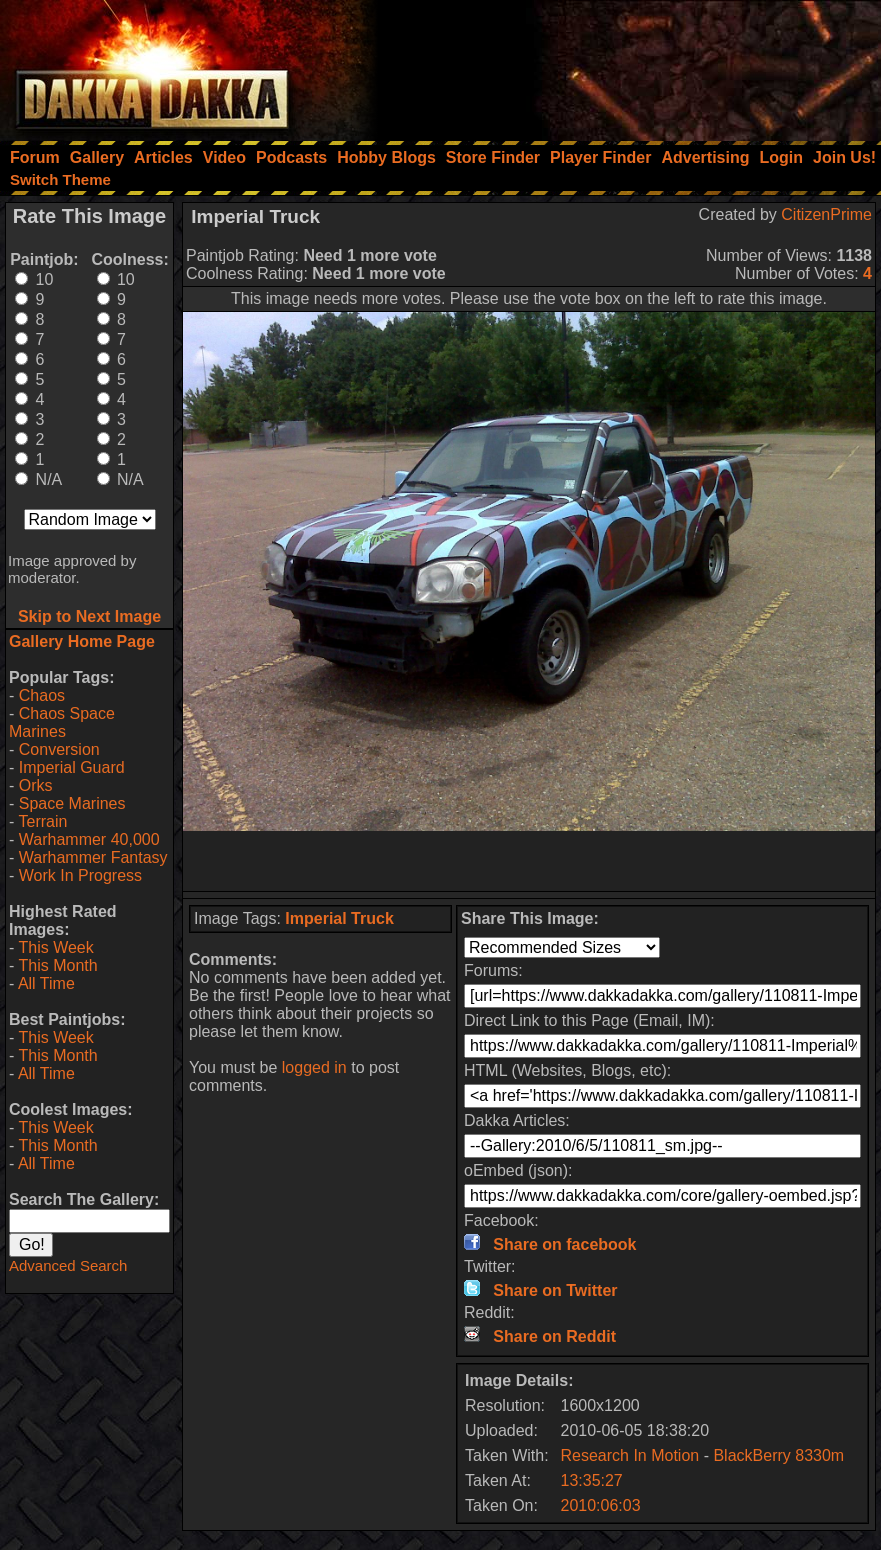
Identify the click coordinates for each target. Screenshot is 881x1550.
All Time (46, 983)
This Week (55, 947)
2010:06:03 (600, 1505)
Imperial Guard (72, 767)
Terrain (42, 821)
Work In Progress (80, 875)
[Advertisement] (612, 65)
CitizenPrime (826, 214)
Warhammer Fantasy (93, 857)
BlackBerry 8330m (778, 1455)
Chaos (42, 695)
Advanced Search (68, 1265)
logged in (314, 1067)
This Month (57, 965)
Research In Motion (629, 1455)
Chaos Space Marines (62, 722)
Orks (36, 785)
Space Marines (72, 803)
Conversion (59, 749)
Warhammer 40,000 (89, 839)
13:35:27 (591, 1480)
